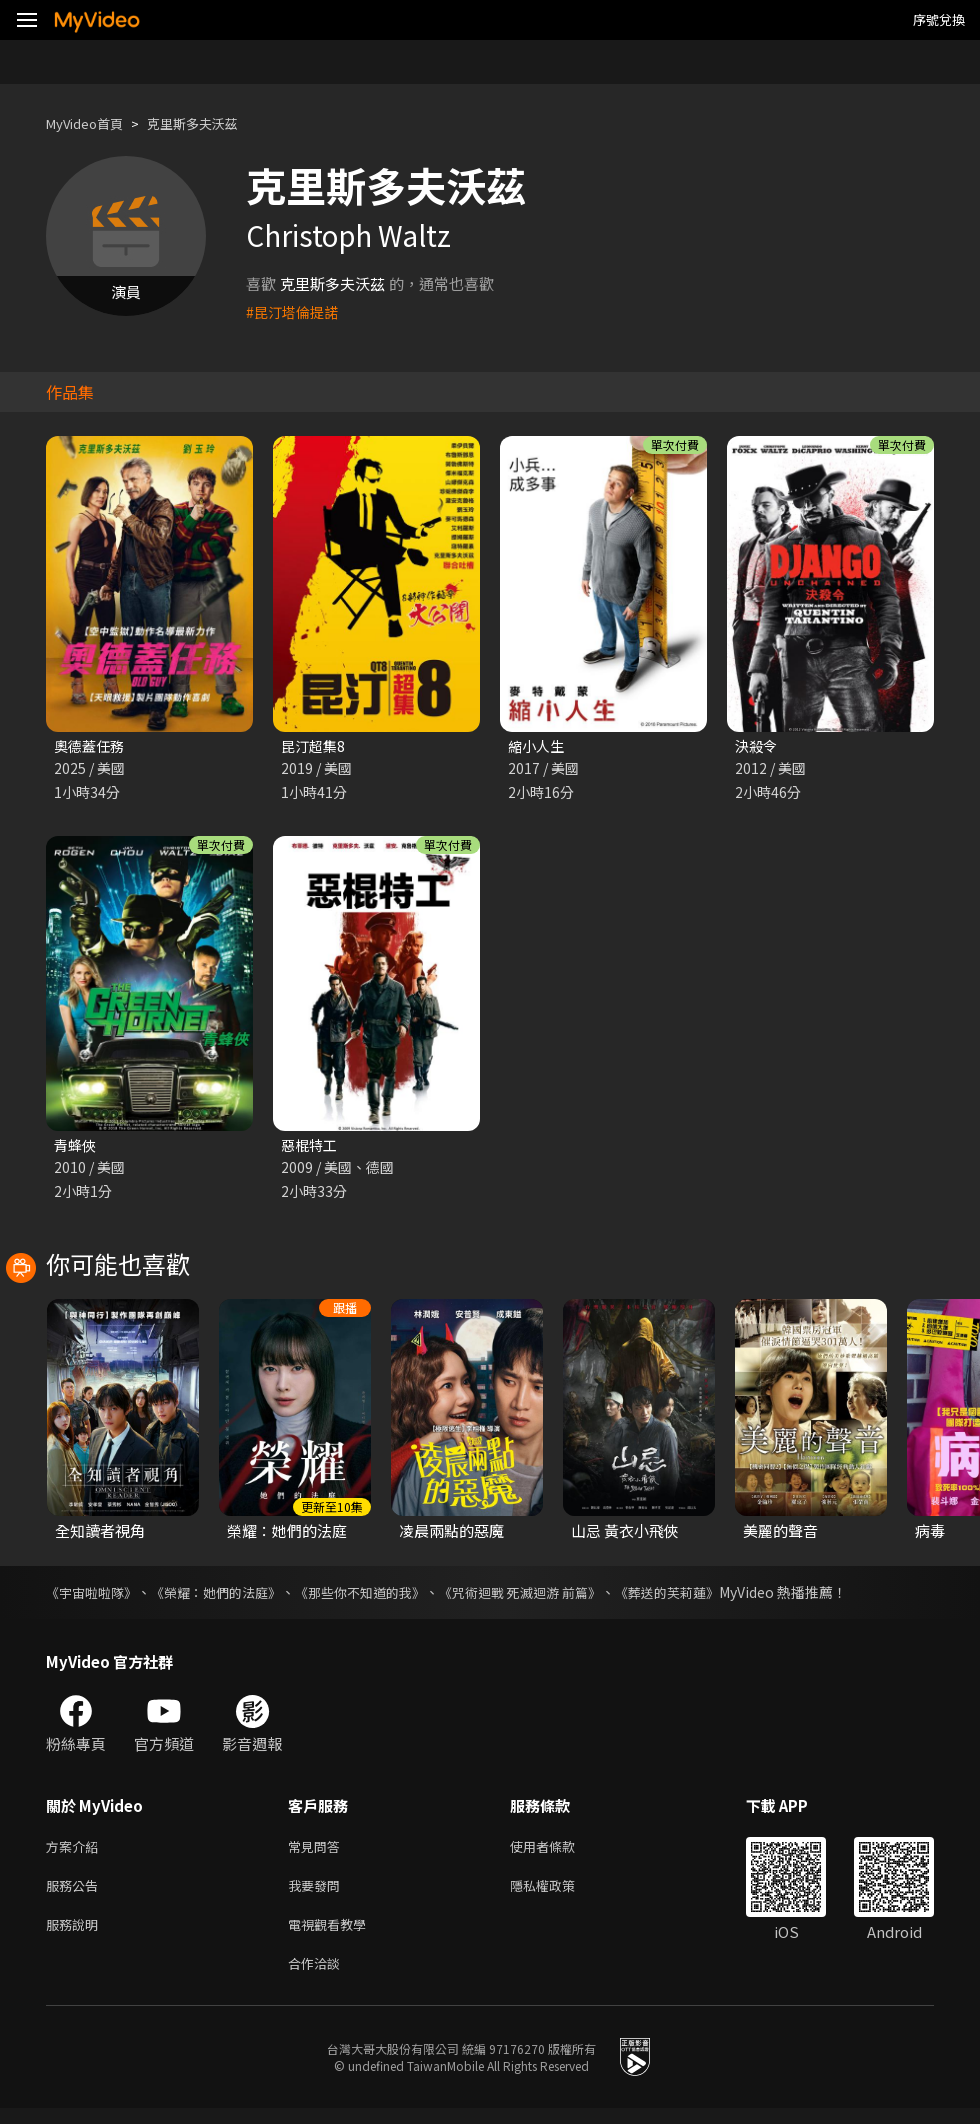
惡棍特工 (311, 1147)
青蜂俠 (76, 1147)
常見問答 (318, 1851)
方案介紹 (76, 1851)
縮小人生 (538, 746)
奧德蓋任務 (91, 746)
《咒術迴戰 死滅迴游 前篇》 (553, 1596)
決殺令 (757, 746)
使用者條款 (559, 1851)
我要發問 (318, 1893)
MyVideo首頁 (91, 123)
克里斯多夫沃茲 (213, 123)
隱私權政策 (559, 1893)
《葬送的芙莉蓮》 (710, 1596)
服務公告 (76, 1893)
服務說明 (76, 1935)
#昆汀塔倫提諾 (295, 311)
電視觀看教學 (333, 1935)
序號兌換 (939, 19)
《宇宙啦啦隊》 (95, 1596)
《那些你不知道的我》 (382, 1596)
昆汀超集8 (315, 746)
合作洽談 (318, 1977)
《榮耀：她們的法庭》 (228, 1596)
